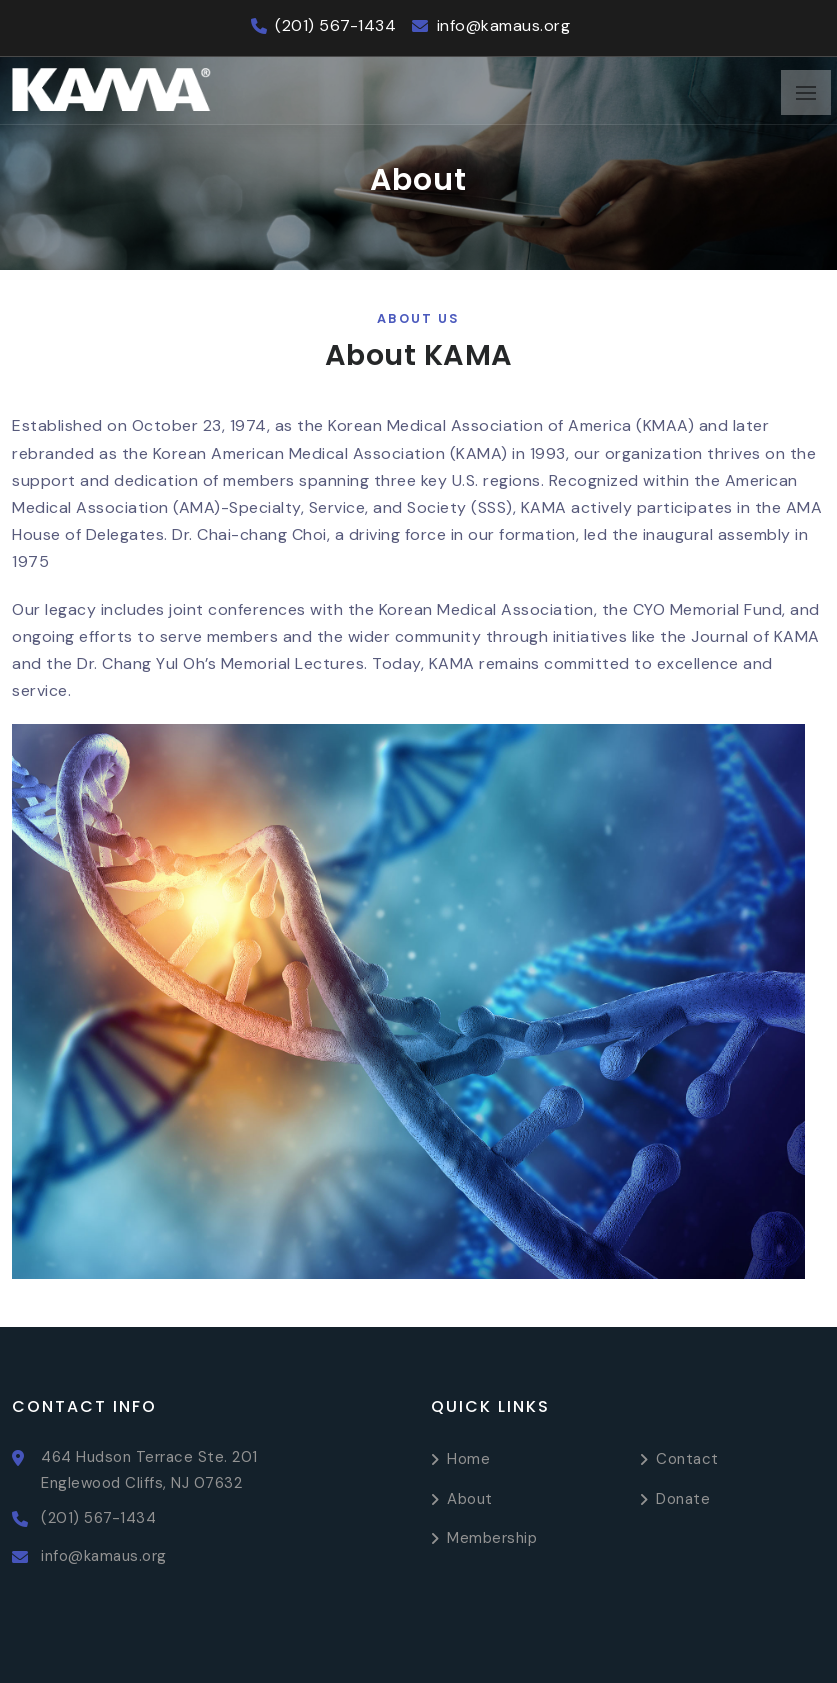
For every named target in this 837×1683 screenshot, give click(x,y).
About (470, 1499)
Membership (492, 1538)
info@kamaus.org (504, 25)
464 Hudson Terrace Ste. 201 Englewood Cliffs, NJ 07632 (149, 1470)
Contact (687, 1459)
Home (468, 1459)
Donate (683, 1499)
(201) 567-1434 (335, 25)
